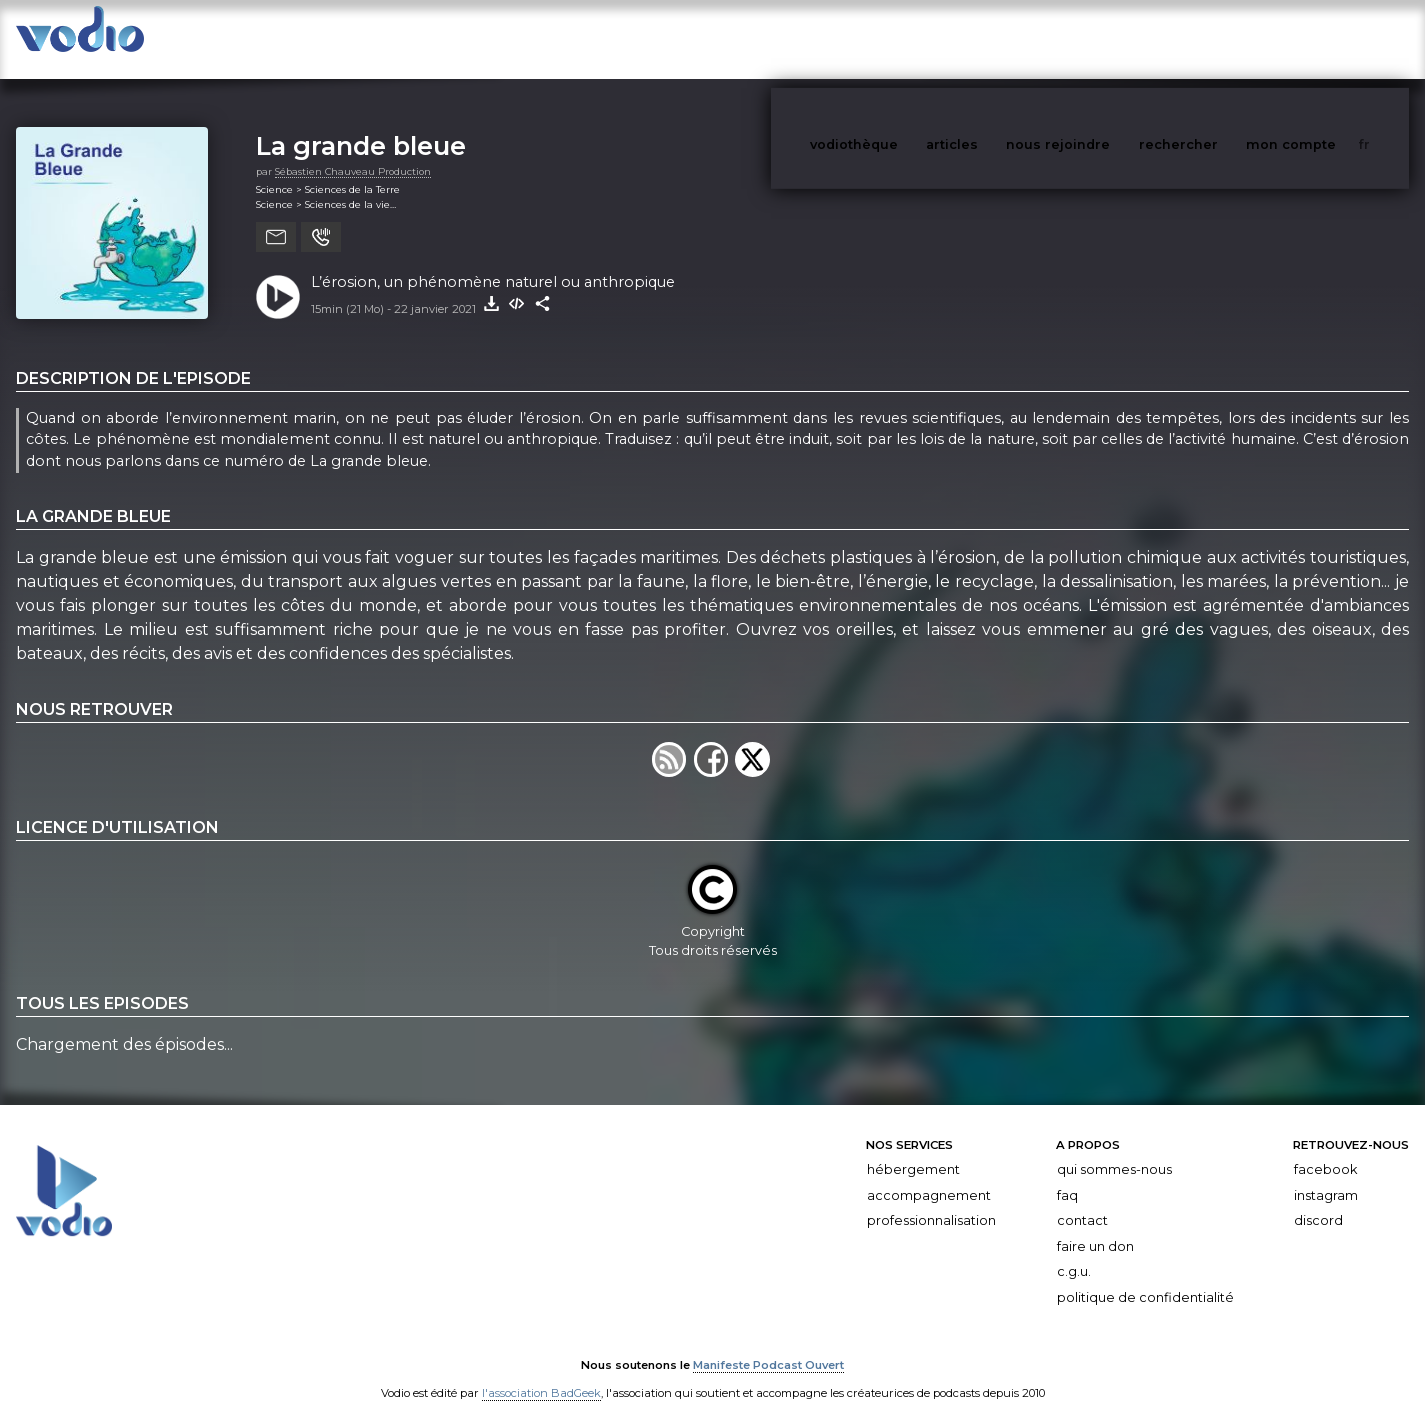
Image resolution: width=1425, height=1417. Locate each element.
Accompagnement (929, 1175)
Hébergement (913, 1149)
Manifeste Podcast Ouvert (768, 1345)
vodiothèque (902, 38)
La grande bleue (361, 125)
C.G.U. (1074, 1251)
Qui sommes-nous (1114, 1149)
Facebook (1325, 1149)
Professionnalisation (931, 1200)
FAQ (1067, 1175)
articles (997, 38)
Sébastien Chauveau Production (353, 151)
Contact (1082, 1200)
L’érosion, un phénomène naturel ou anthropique (493, 262)
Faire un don (1095, 1226)
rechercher (1215, 38)
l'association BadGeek (541, 1373)
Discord (1318, 1200)
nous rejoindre (1099, 38)
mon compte (1324, 38)
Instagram (1326, 1175)
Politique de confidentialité (1145, 1277)
